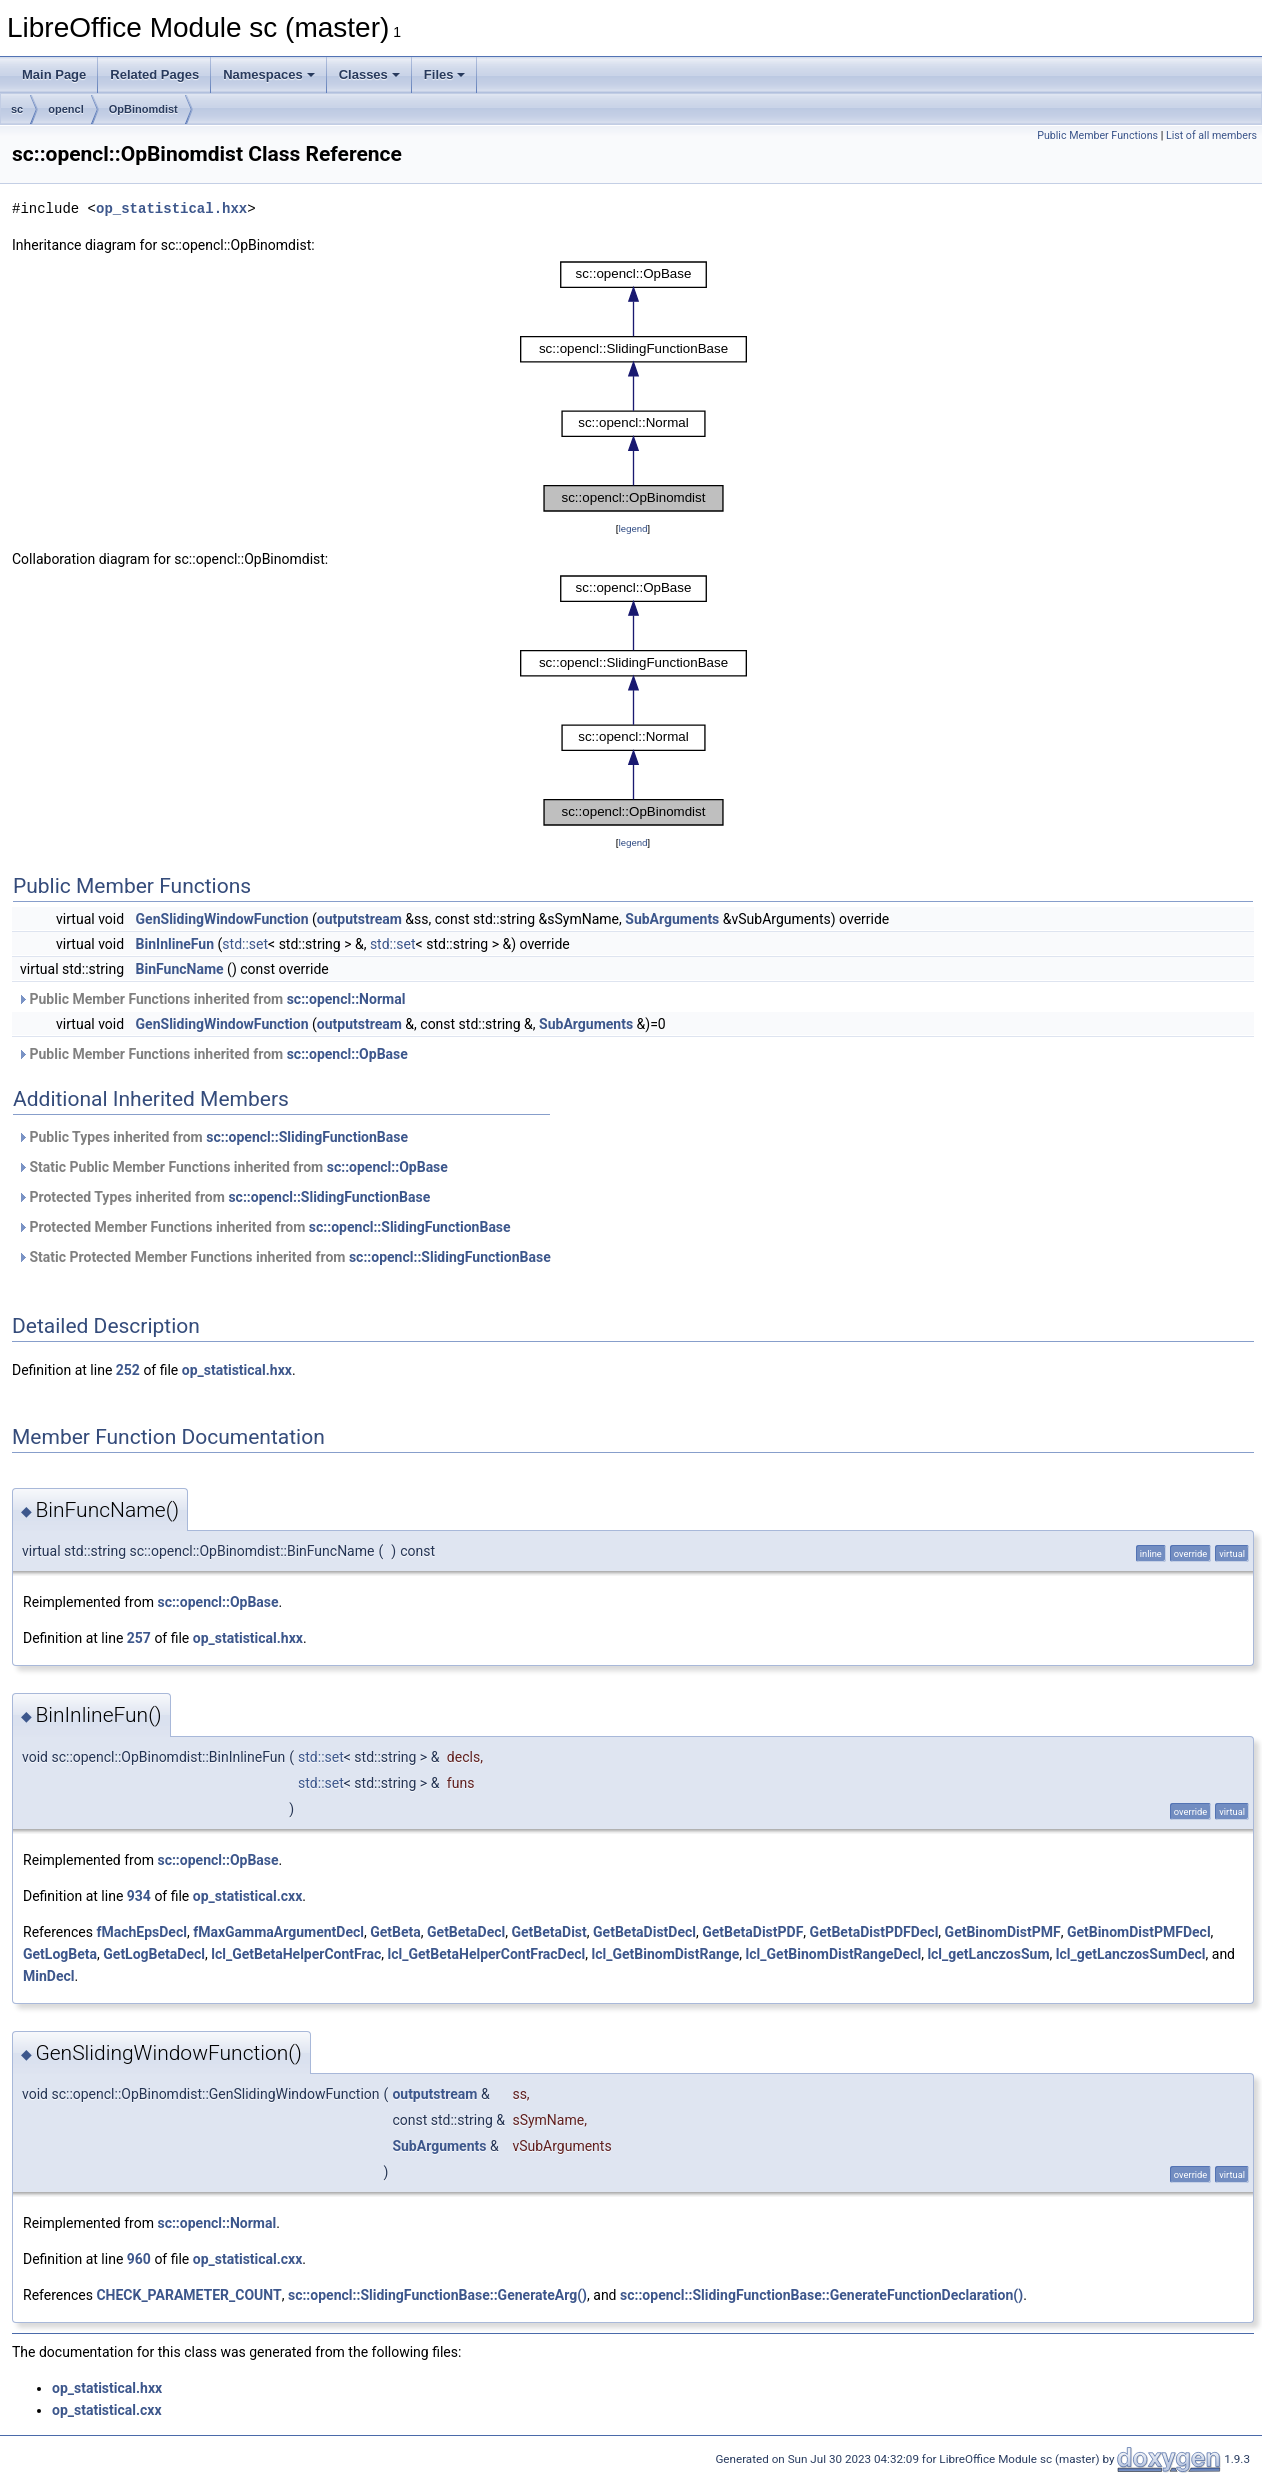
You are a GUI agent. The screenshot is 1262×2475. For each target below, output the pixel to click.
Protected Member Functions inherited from (264, 1227)
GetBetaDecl (466, 1932)
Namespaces (269, 74)
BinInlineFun (175, 944)
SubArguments (672, 919)
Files (445, 74)
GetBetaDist (549, 1932)
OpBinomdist (143, 109)
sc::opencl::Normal (346, 999)
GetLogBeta (60, 1954)
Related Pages (154, 74)
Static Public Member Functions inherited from (232, 1167)
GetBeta (395, 1932)
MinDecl (48, 1976)
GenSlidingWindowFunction (222, 919)
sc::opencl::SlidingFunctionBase (307, 1137)
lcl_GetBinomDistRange (665, 1954)
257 (139, 1638)
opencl (65, 109)
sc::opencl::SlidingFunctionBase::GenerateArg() (437, 2295)
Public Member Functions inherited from (211, 999)
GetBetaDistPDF (752, 1932)
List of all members (1211, 135)
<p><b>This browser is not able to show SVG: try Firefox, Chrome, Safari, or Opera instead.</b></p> (633, 387)
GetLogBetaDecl (154, 1954)
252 (128, 1370)
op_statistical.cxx (248, 1896)
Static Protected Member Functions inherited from (284, 1257)
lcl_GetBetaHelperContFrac (296, 1954)
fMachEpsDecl (141, 1932)
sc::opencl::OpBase (347, 1054)
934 (139, 1896)
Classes (369, 74)
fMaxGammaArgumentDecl (278, 1932)
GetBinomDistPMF (1003, 1932)
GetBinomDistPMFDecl (1139, 1932)
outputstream (359, 919)
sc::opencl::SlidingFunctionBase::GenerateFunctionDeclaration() (821, 2295)
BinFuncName (180, 969)
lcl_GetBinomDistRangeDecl (834, 1954)
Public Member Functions (1097, 135)
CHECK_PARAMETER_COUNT (188, 2295)
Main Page (54, 74)
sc (17, 109)
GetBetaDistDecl (644, 1932)
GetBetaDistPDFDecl (874, 1932)
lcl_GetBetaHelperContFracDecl (487, 1954)
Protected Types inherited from (223, 1197)
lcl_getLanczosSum (988, 1954)
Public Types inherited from (212, 1137)
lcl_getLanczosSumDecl (1131, 1954)
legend (632, 528)
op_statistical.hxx (171, 208)
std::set (245, 944)
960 (139, 2259)
